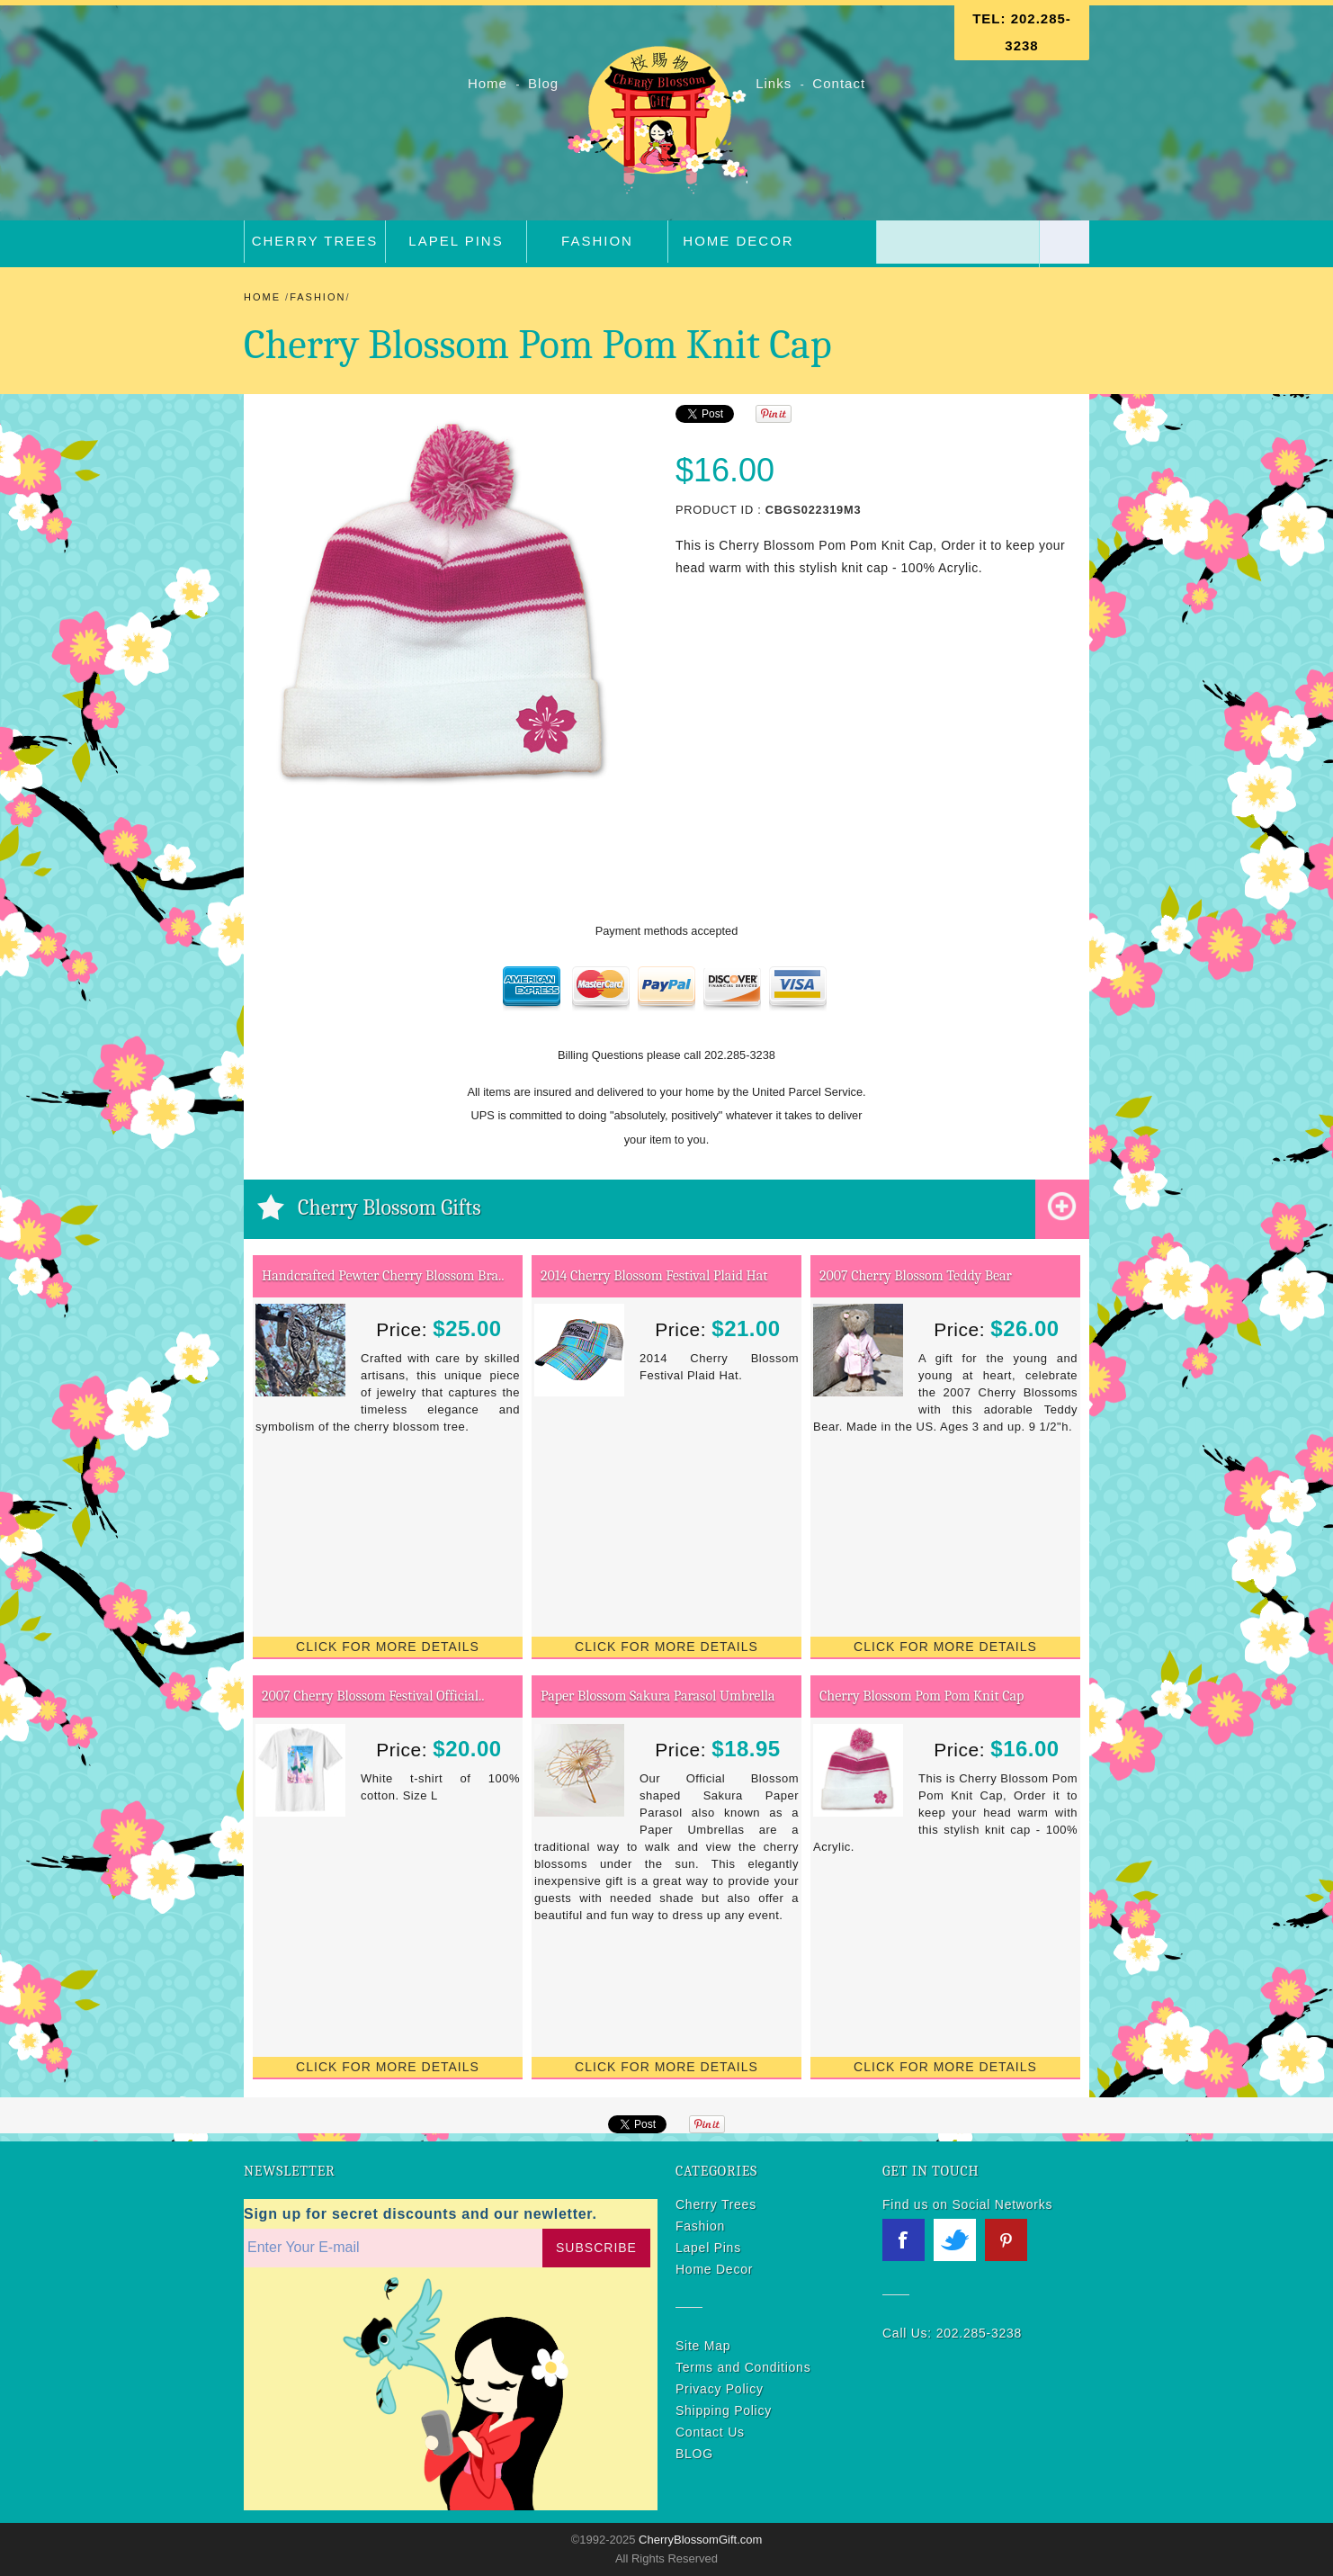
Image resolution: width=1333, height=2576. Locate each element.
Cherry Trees (315, 240)
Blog (545, 83)
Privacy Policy (719, 2389)
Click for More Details (387, 1646)
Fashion (597, 240)
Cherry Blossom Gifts (389, 1207)
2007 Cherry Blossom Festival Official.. (373, 1696)
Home (490, 83)
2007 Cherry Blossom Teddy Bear (915, 1276)
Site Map (702, 2345)
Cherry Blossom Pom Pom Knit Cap (921, 1696)
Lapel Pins (455, 240)
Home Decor (738, 240)
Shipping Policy (723, 2410)
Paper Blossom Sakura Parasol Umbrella (658, 1696)
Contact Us (710, 2432)
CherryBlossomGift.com (698, 2539)
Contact (838, 83)
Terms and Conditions (742, 2367)
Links (773, 83)
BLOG (694, 2453)
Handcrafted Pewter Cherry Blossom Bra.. (383, 1276)
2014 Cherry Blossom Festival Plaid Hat (654, 1276)
